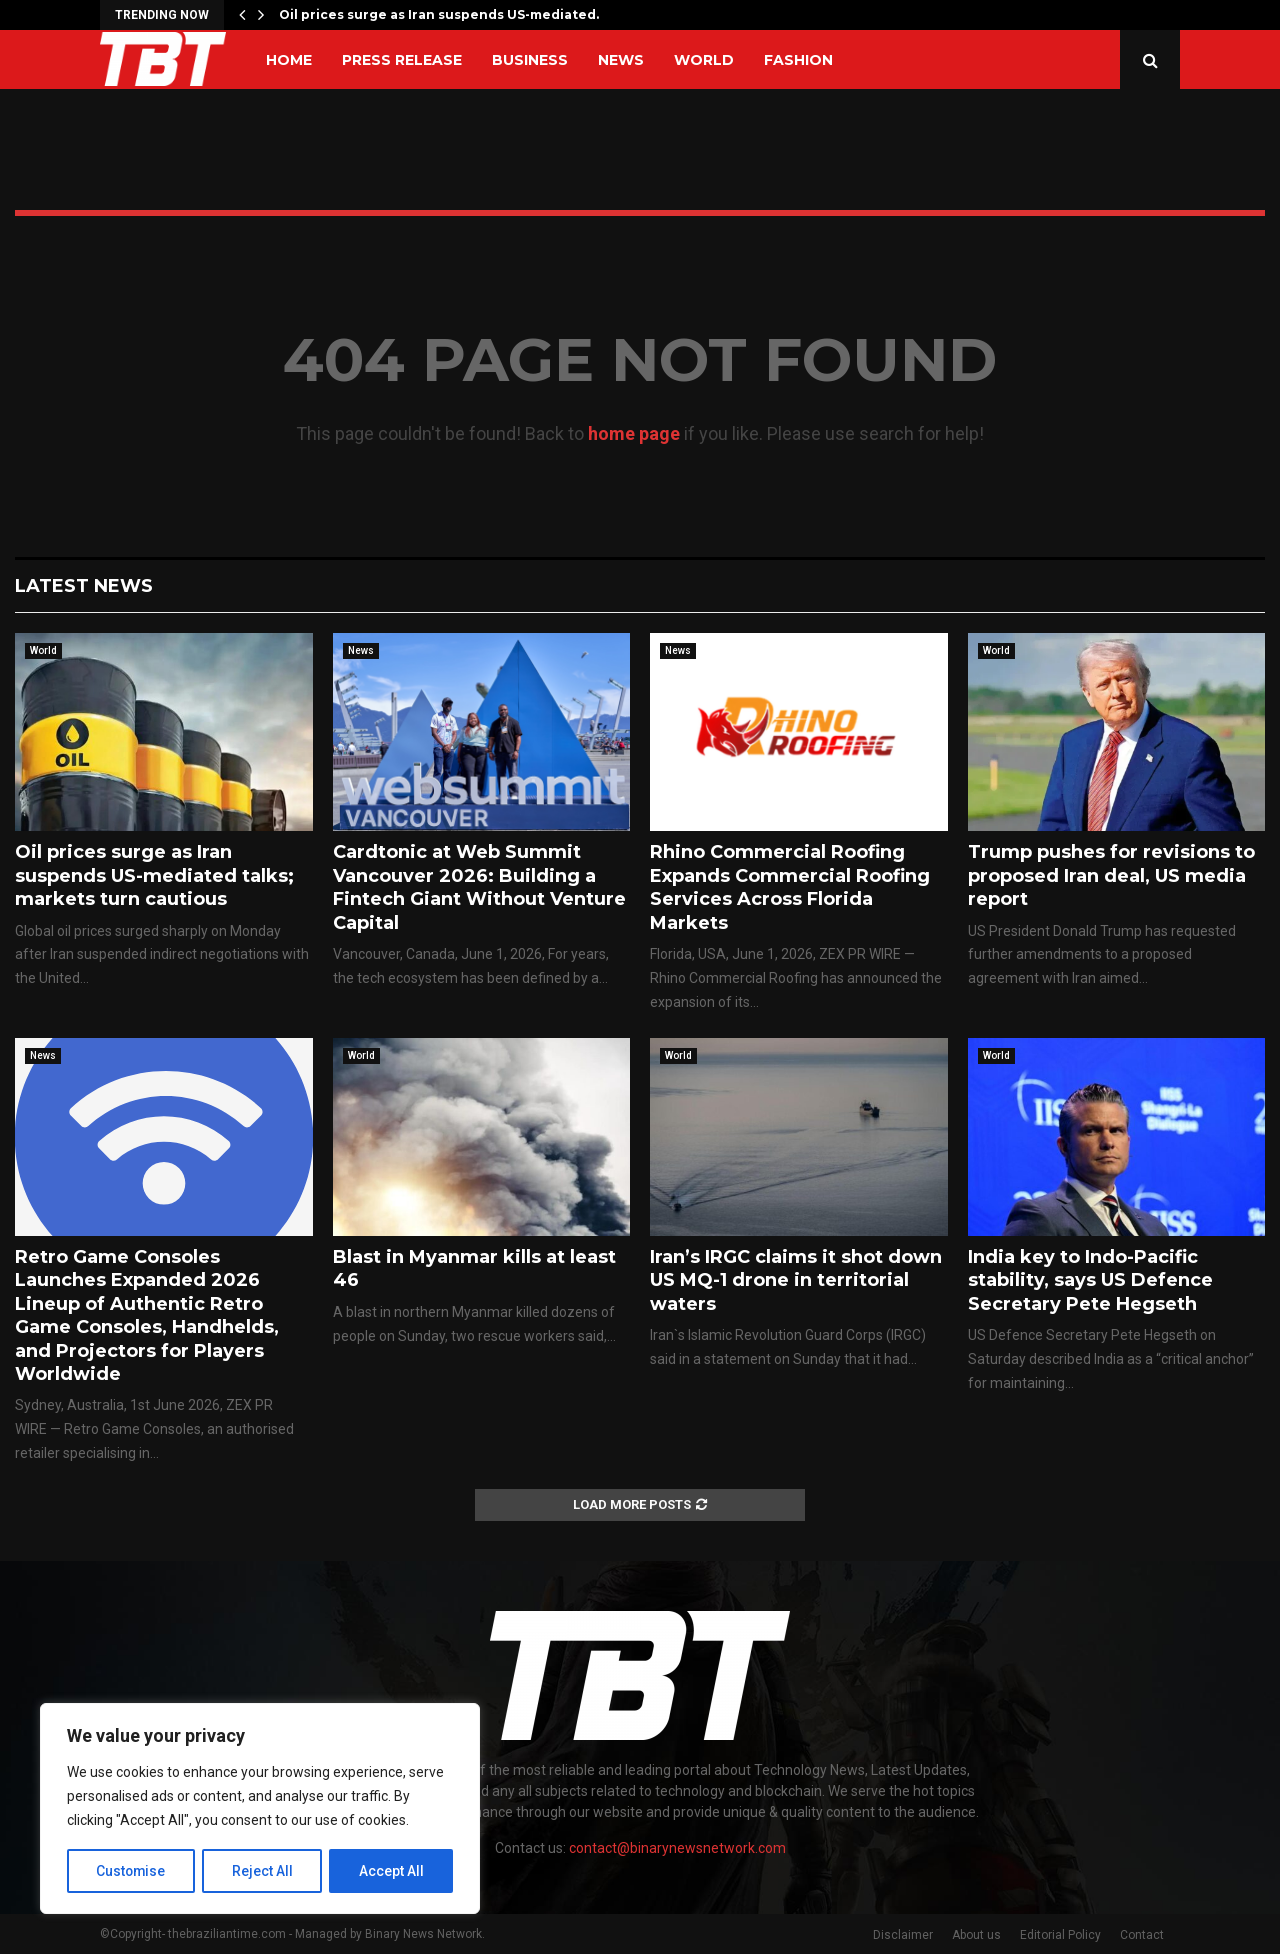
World (704, 60)
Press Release (402, 60)
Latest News (84, 586)
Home (289, 60)
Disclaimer (903, 1935)
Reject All (263, 1871)
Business (530, 60)
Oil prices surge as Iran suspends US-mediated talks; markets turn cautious (154, 875)
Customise (131, 1871)
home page (634, 433)
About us (976, 1935)
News (621, 60)
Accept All (391, 1871)
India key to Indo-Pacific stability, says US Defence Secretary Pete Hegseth (1090, 1280)
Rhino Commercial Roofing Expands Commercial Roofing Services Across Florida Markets (790, 887)
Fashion (798, 60)
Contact (1142, 1935)
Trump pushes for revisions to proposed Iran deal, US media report (1111, 875)
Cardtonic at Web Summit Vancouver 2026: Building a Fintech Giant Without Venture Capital (479, 887)
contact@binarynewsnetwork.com (677, 1848)
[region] (260, 1809)
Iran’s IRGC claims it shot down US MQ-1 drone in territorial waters (796, 1280)
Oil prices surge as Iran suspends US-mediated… (442, 14)
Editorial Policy (1060, 1935)
